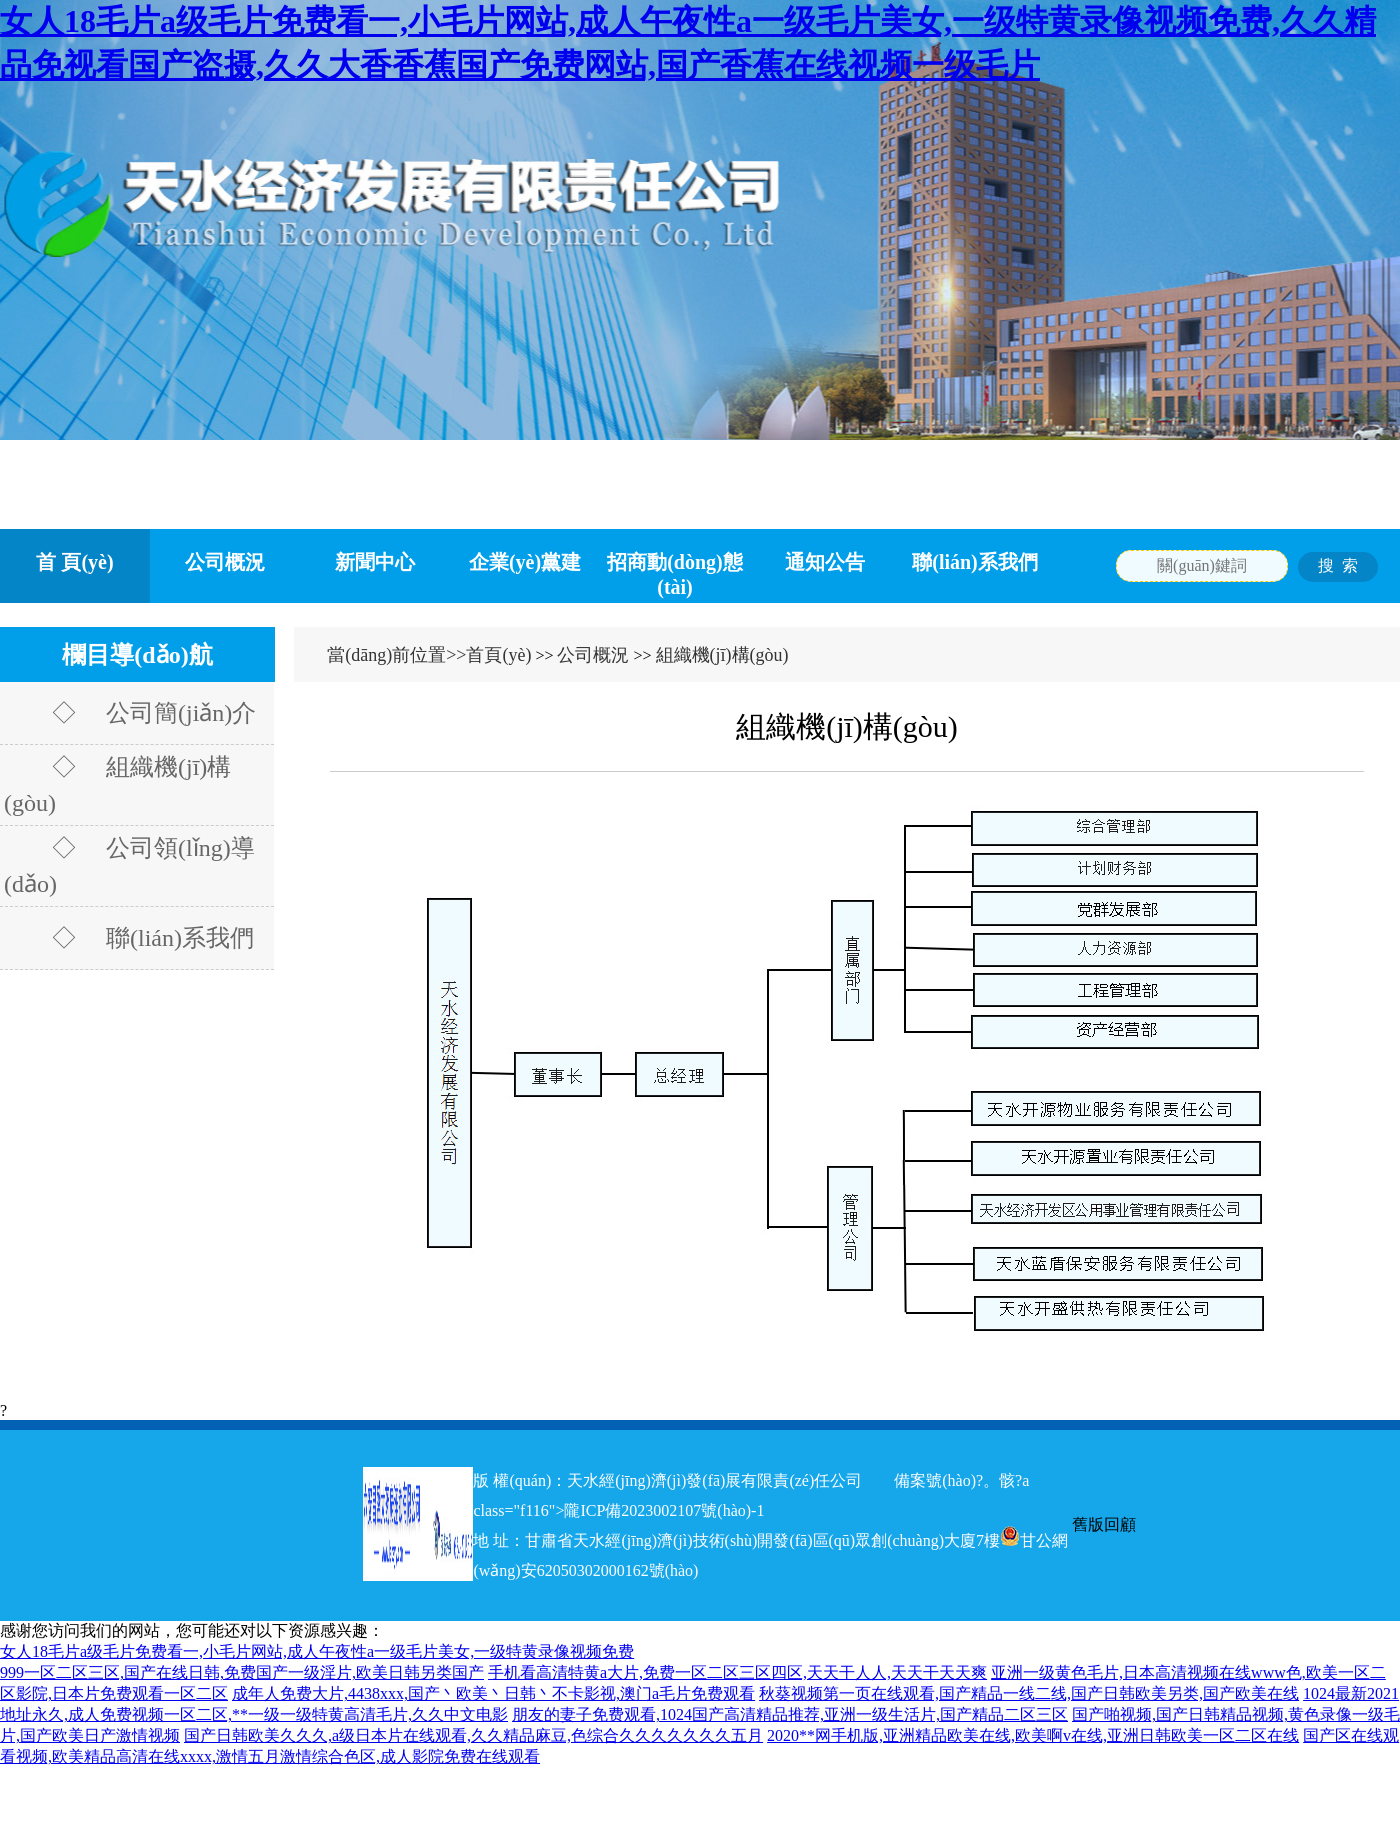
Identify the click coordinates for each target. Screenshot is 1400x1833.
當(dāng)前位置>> (396, 655)
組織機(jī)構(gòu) (722, 655)
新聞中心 (375, 562)
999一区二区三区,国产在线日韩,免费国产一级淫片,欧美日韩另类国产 (242, 1672)
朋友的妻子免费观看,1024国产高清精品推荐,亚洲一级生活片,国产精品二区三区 (790, 1714)
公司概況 (225, 562)
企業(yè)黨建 (525, 562)
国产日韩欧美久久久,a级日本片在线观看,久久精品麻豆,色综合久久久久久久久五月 (473, 1735)
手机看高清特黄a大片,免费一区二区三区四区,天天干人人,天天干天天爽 (737, 1672)
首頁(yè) (498, 655)
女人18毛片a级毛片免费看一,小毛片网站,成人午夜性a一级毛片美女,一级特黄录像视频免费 (317, 1651)
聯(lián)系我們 (975, 562)
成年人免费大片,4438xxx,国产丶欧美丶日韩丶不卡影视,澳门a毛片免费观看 (493, 1693)
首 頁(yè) (74, 562)
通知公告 (825, 562)
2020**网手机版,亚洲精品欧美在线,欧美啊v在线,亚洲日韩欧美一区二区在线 (1033, 1735)
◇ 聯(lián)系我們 (129, 938)
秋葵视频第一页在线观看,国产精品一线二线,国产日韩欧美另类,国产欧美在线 (1029, 1693)
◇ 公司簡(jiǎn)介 (130, 713)
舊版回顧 (1104, 1524)
